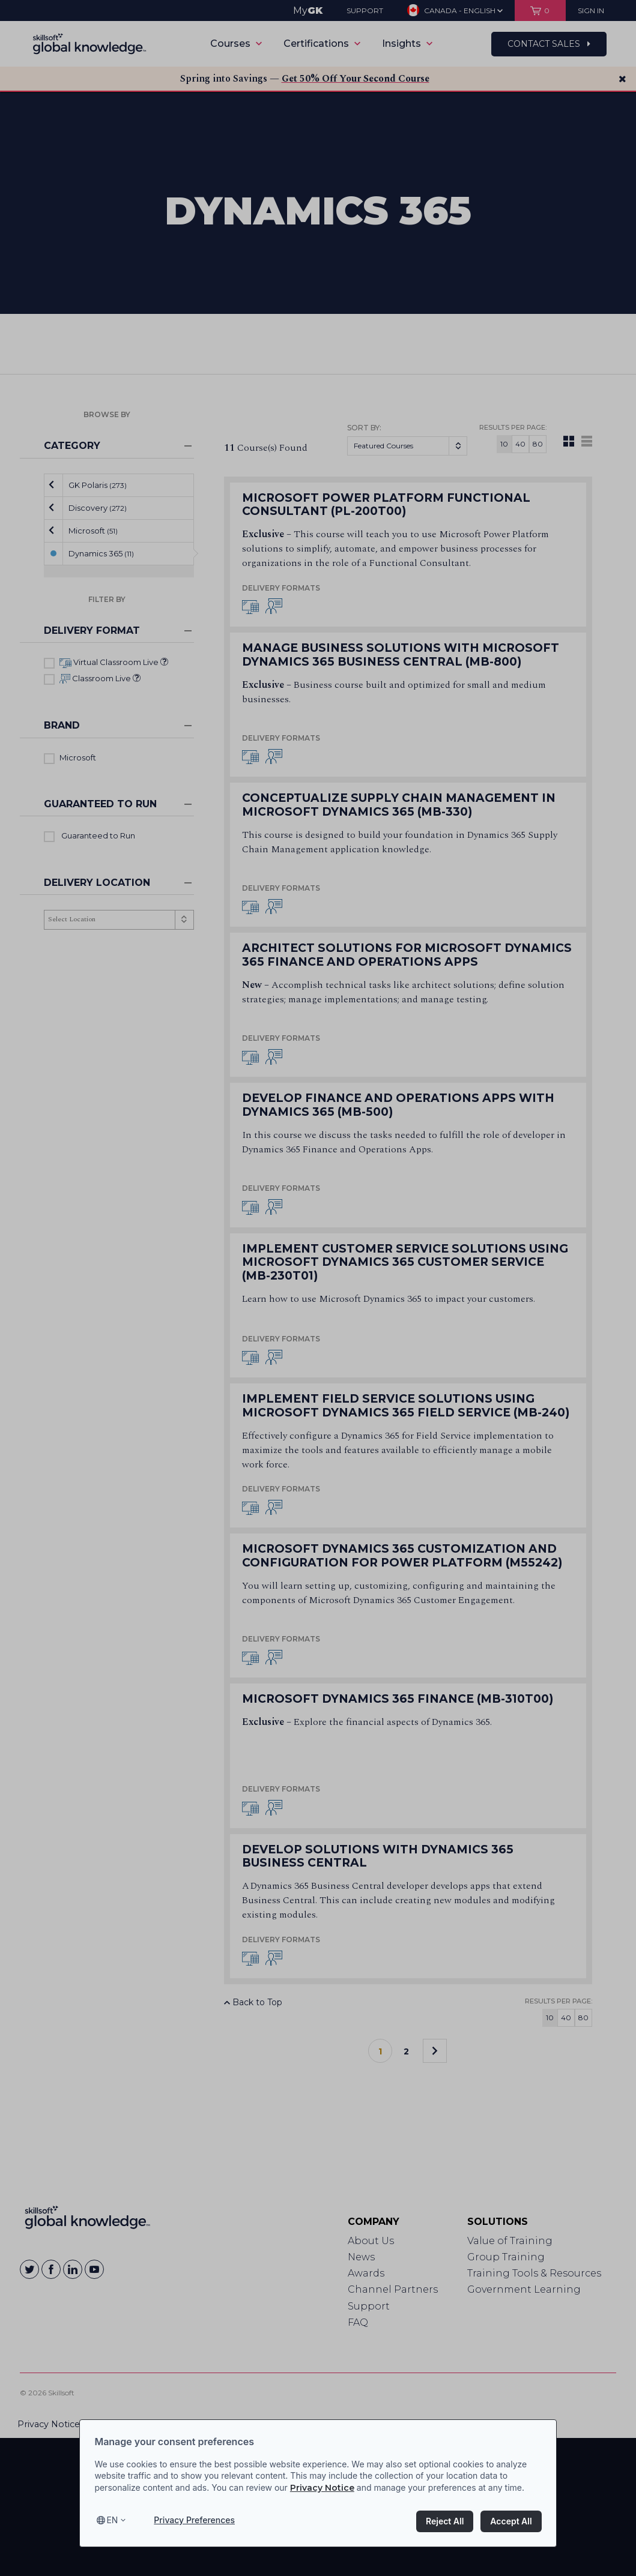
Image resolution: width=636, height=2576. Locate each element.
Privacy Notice (322, 2487)
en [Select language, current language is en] (112, 2520)
